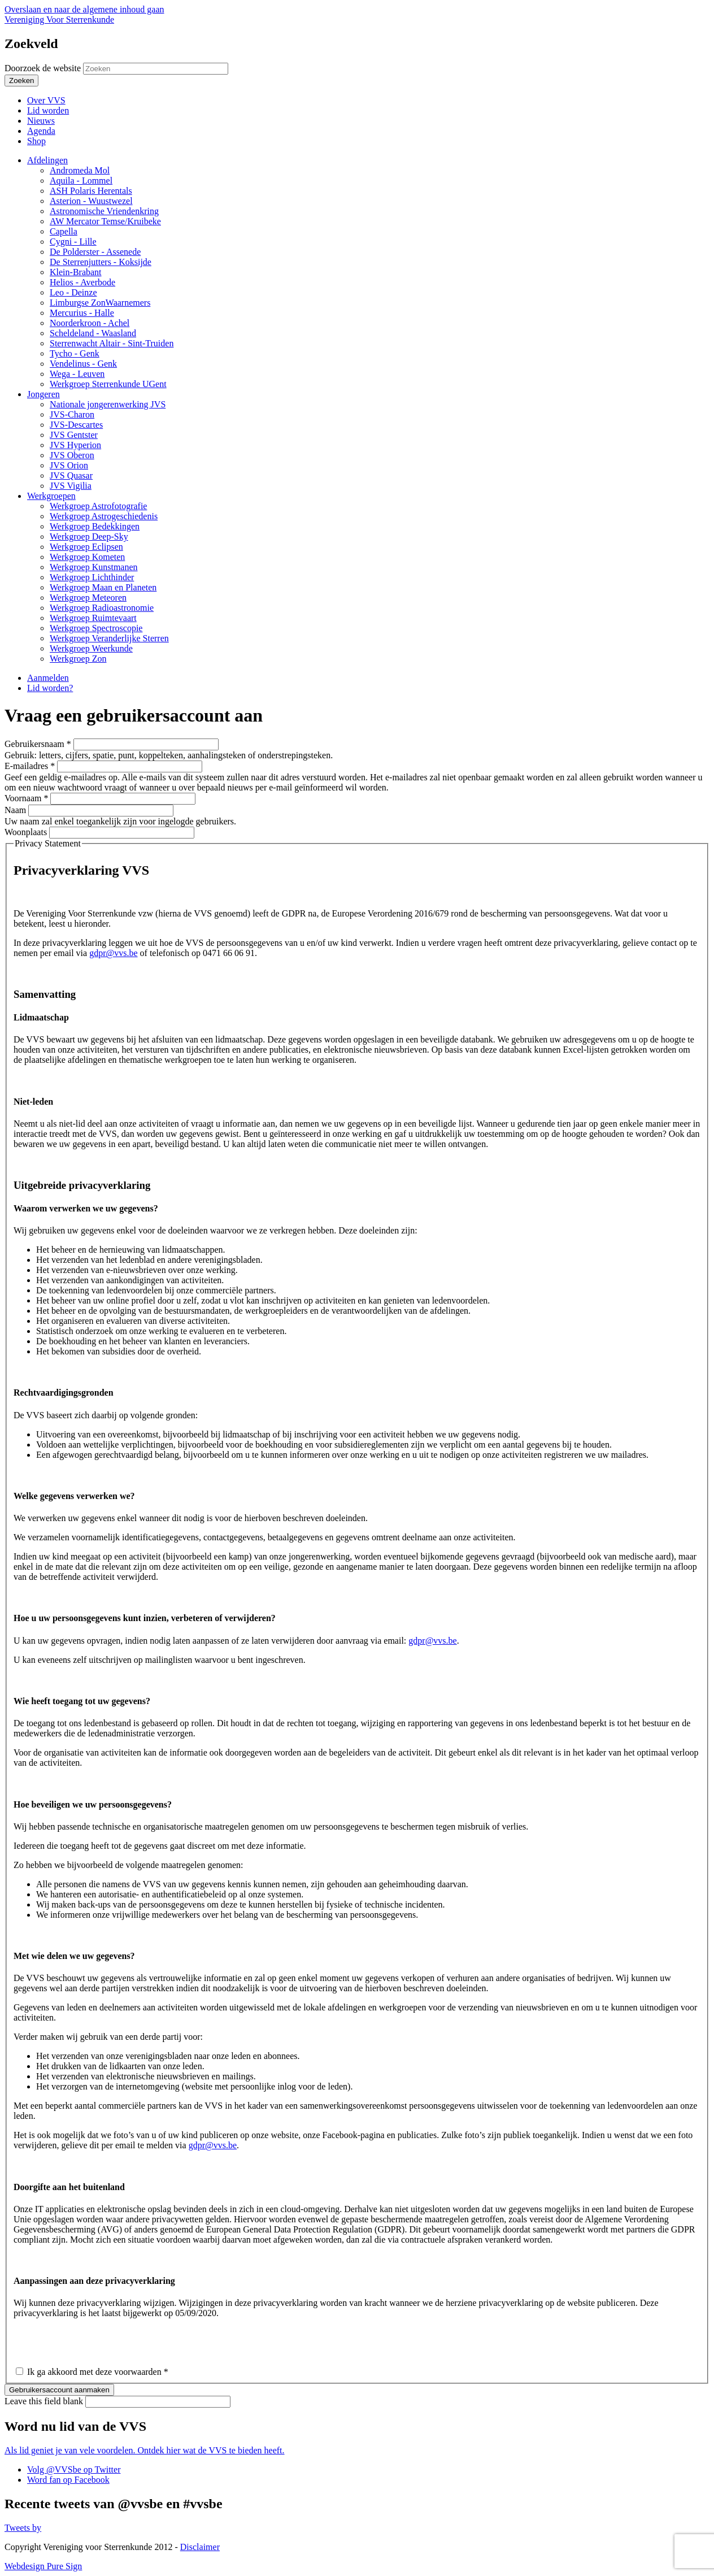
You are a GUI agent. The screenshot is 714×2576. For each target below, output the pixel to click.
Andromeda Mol (80, 170)
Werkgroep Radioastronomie (102, 607)
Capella (63, 231)
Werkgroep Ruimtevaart (93, 618)
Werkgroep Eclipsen (86, 546)
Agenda (41, 131)
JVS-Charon (72, 414)
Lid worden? (50, 688)
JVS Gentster (74, 435)
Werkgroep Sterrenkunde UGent (108, 384)
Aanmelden (48, 678)
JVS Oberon (72, 455)
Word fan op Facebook (68, 2479)
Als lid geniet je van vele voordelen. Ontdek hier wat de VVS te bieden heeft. (145, 2450)
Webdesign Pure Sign (43, 2566)
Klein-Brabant (76, 272)
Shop (36, 141)
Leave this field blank (45, 2401)
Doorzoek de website (44, 68)
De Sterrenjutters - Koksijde (100, 262)
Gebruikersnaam (38, 744)
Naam (16, 810)
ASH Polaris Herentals (91, 191)
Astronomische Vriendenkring (104, 211)
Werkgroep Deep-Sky (89, 536)
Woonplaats (27, 832)
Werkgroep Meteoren (88, 597)
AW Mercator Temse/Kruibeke (105, 221)
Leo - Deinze (73, 292)
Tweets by (23, 2527)
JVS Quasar (71, 475)
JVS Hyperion (75, 445)
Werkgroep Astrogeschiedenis (104, 516)
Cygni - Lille (73, 241)
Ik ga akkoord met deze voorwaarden (97, 2372)
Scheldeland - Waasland (93, 333)
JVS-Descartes (76, 424)
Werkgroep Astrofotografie (98, 506)
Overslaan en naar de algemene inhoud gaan (84, 9)
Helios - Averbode (82, 282)
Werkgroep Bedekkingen (95, 526)
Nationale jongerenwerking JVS (108, 404)
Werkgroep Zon (78, 658)
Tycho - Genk (74, 353)
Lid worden (48, 110)
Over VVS (46, 100)
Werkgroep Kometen (87, 557)
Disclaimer (200, 2547)
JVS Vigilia (71, 485)
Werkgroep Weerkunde (91, 648)
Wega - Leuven (77, 374)
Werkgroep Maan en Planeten (103, 587)
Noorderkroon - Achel (89, 323)
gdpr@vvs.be (113, 953)
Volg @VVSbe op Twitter (73, 2469)
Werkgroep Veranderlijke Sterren (109, 638)
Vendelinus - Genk (83, 363)
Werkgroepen (51, 496)
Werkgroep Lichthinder (92, 577)
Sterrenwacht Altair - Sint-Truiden (111, 343)
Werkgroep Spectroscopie (96, 628)
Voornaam (26, 798)
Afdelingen (47, 160)
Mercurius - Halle (82, 313)
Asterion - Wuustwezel (91, 201)
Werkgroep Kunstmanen (94, 567)
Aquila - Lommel (81, 180)
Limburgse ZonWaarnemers (100, 302)
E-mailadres (30, 766)
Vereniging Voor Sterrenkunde (59, 19)
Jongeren (43, 394)
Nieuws (41, 120)
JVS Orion (69, 465)
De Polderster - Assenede (95, 252)
